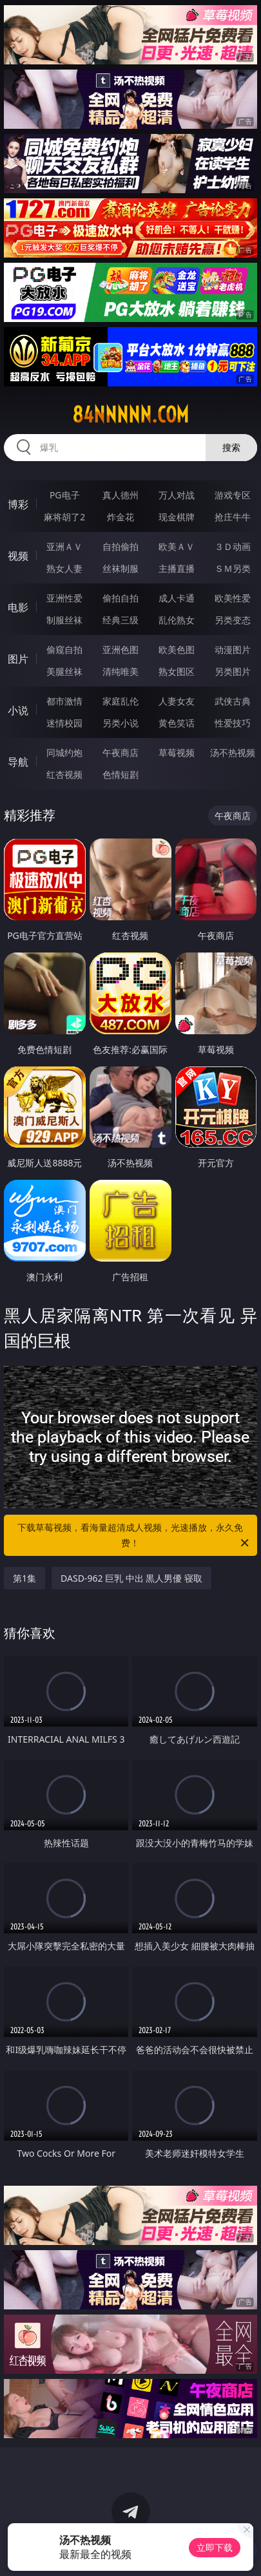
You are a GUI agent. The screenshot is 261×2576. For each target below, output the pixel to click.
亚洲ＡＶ (64, 546)
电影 (18, 607)
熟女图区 (177, 671)
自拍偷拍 (120, 546)
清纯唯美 (120, 671)
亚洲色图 (120, 649)
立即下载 (215, 2547)
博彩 (18, 504)
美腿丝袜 (64, 671)
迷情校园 (64, 723)
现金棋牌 (177, 517)
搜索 (231, 447)
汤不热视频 (232, 752)
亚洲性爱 (64, 598)
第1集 (24, 1578)
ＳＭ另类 (233, 568)
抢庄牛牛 (233, 517)
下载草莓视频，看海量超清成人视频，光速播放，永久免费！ (133, 1536)
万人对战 (177, 495)
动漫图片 (233, 649)
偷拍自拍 (120, 598)
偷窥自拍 (64, 649)
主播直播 (177, 568)
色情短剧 (120, 774)
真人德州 (120, 495)
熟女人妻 (64, 568)
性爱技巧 (233, 723)
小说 (18, 710)
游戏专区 (233, 495)
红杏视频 (64, 774)
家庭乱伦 (120, 701)
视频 (18, 556)
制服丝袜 (64, 620)
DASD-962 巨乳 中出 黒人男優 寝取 (131, 1578)
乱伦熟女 (177, 620)
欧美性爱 (233, 598)
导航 (18, 762)
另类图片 (233, 671)
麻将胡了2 (64, 517)
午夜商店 (120, 752)
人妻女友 (177, 701)
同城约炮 (64, 752)
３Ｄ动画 (233, 546)
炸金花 (120, 517)
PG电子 (65, 495)
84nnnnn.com (130, 415)
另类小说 (120, 723)
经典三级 (120, 620)
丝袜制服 (120, 568)
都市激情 (64, 701)
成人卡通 (177, 598)
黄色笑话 (177, 723)
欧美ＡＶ (177, 546)
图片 (18, 659)
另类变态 (233, 620)
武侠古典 (233, 701)
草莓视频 (177, 752)
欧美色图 (177, 649)
